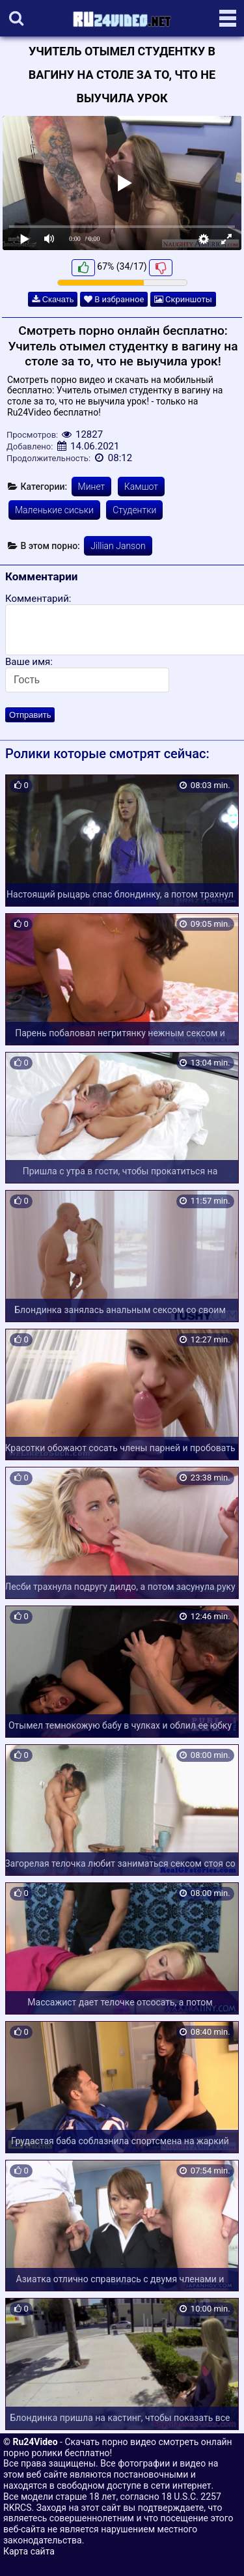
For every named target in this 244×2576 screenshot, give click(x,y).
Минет (91, 486)
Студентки (134, 510)
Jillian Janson (117, 546)
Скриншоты (183, 299)
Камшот (141, 486)
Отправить (30, 715)
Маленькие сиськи (54, 510)
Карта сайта (29, 2551)
